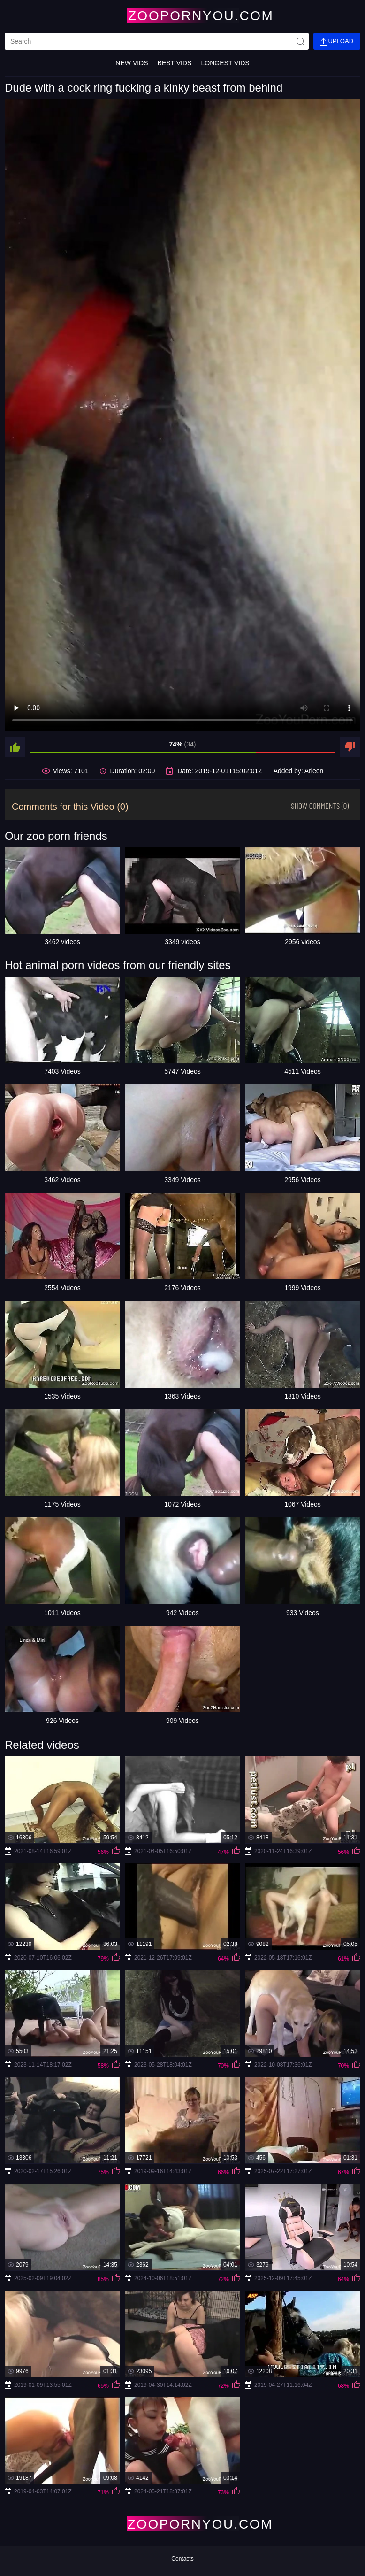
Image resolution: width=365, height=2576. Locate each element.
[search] (157, 41)
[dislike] (350, 747)
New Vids (131, 63)
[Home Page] (182, 15)
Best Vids (175, 63)
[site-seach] (300, 41)
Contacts (182, 2558)
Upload (336, 42)
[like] (15, 747)
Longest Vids (225, 63)
